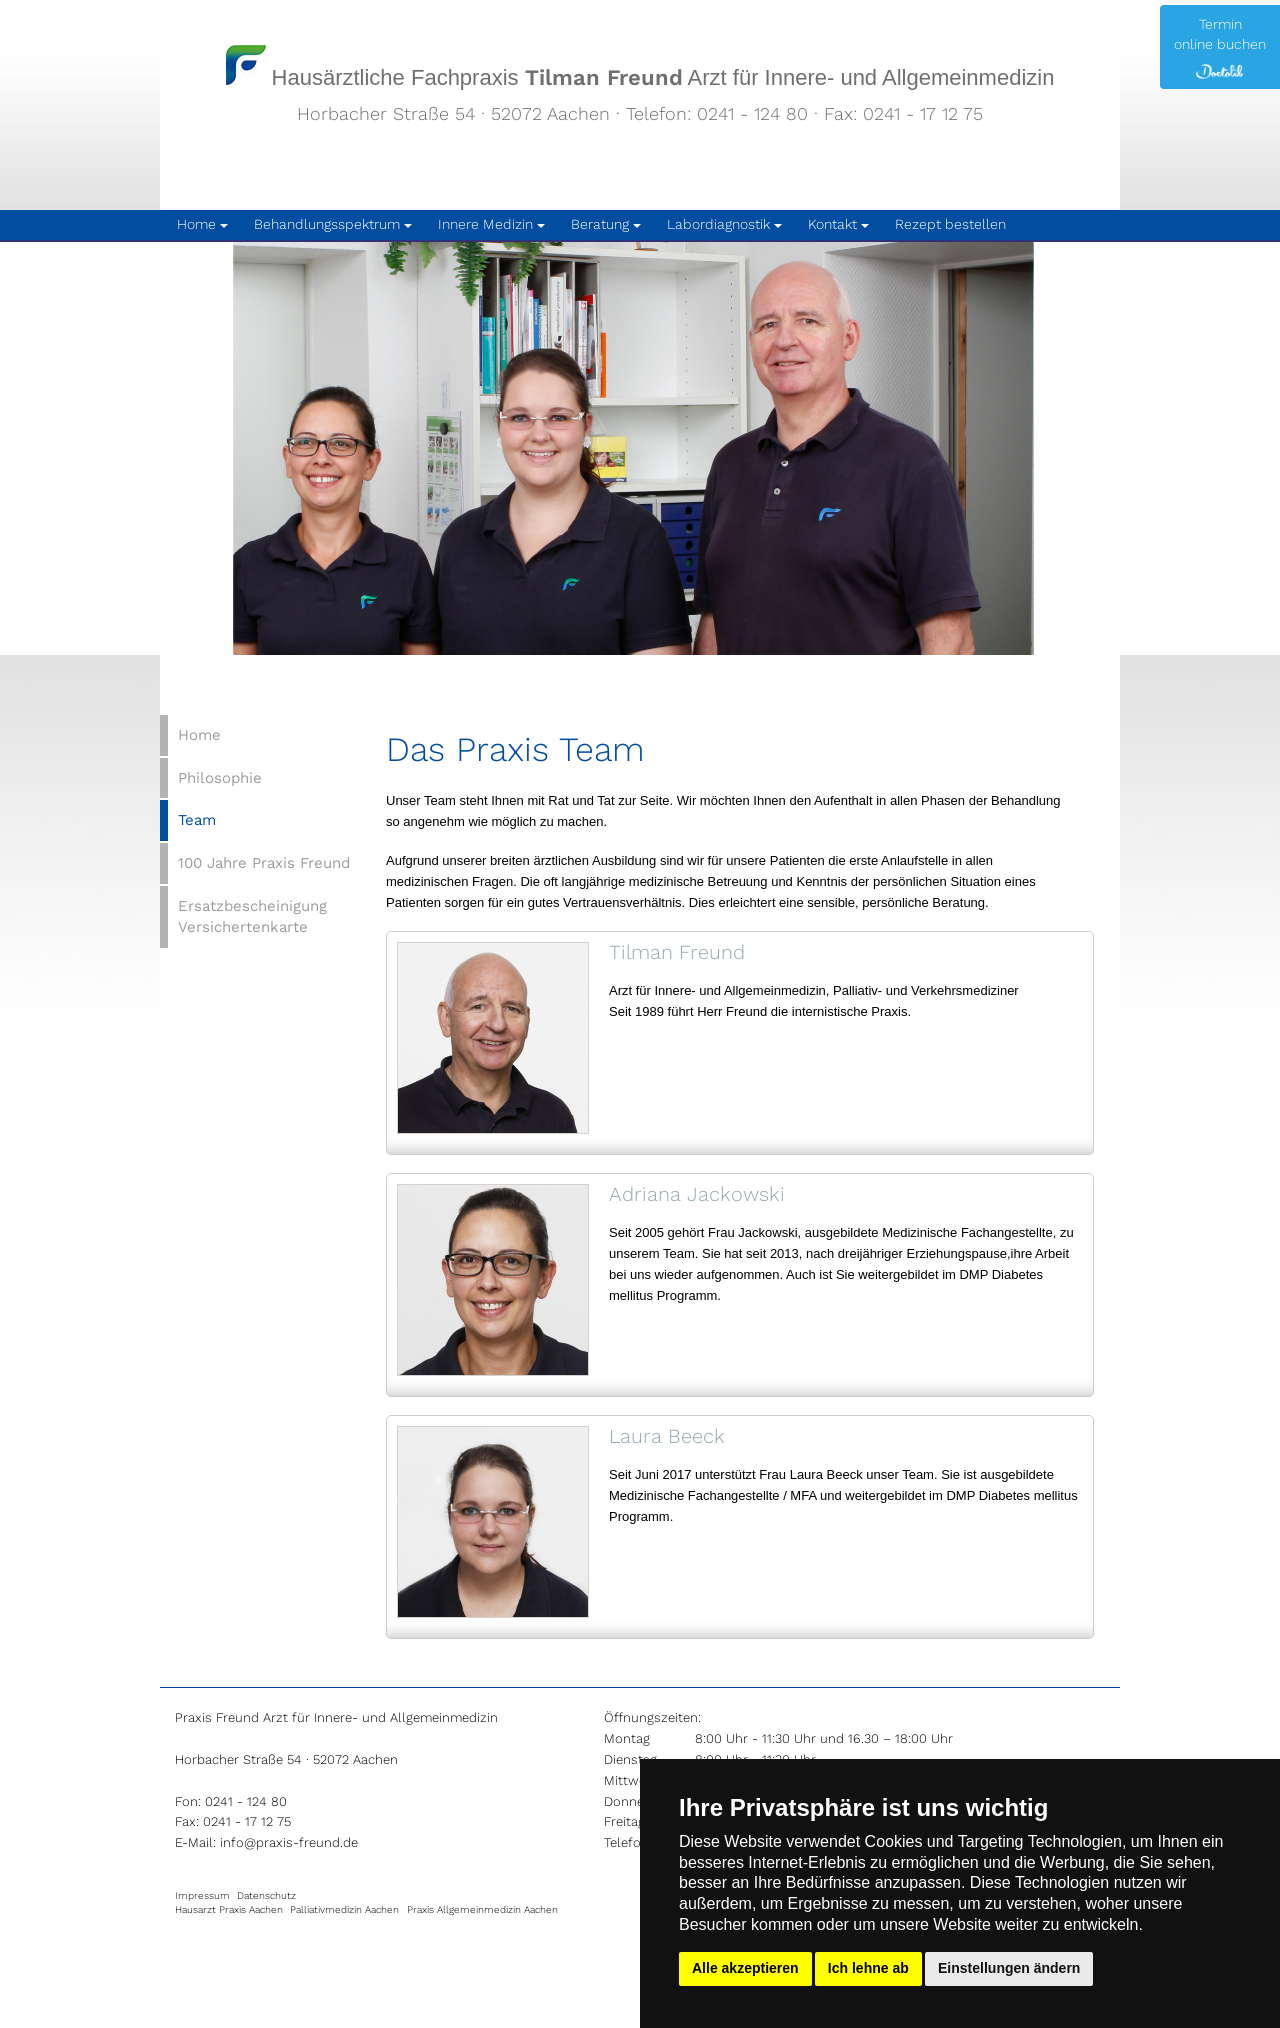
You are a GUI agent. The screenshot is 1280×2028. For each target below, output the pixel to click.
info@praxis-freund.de (289, 1842)
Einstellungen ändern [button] (1009, 1968)
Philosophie (220, 778)
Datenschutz (266, 1895)
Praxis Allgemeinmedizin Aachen (482, 1909)
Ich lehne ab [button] (868, 1968)
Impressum (202, 1895)
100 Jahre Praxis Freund (264, 863)
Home (199, 735)
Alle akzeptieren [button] (745, 1968)
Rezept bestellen (950, 224)
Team (197, 820)
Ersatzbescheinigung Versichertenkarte (252, 916)
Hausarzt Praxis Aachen (229, 1909)
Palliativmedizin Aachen (344, 1909)
